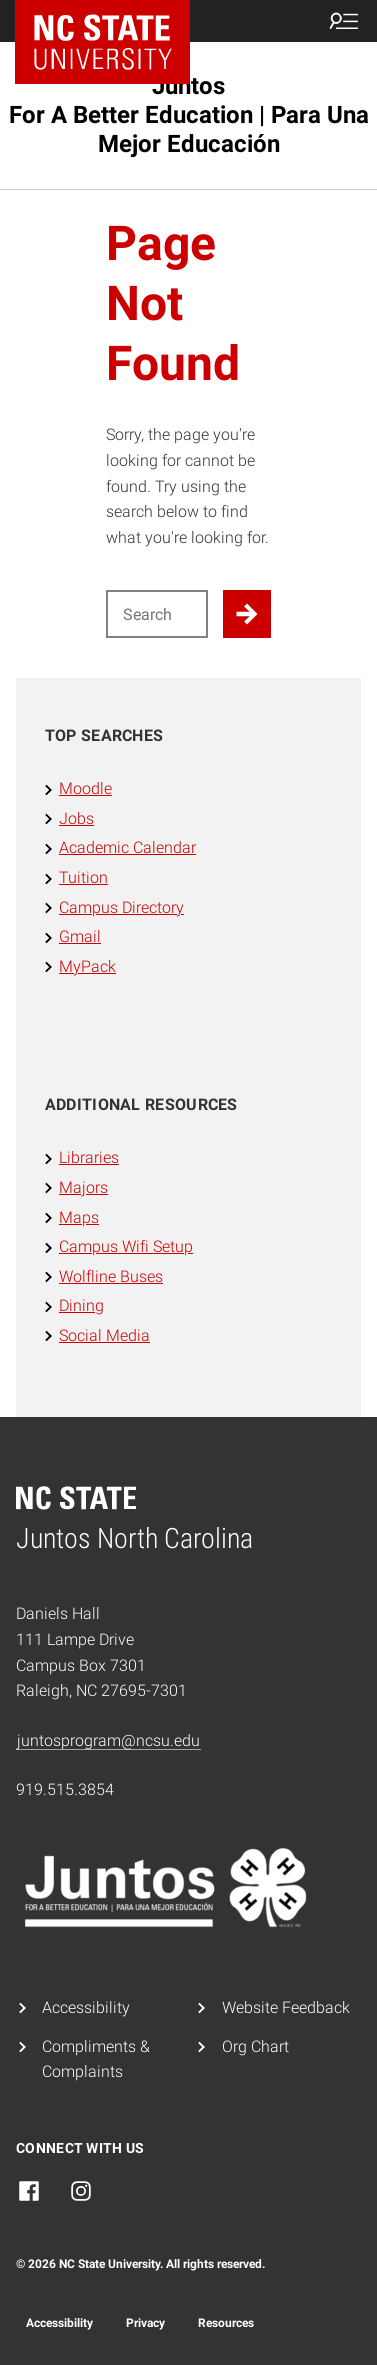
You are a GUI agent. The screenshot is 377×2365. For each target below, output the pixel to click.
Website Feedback (286, 2007)
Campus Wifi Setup (126, 1246)
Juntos (189, 115)
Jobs (76, 818)
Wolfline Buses (111, 1276)
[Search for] (157, 614)
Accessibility (86, 2007)
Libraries (89, 1157)
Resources (226, 2323)
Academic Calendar (127, 847)
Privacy (145, 2323)
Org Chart (255, 2046)
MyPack (87, 966)
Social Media (104, 1335)
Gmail (80, 936)
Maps (79, 1217)
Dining (81, 1305)
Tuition (83, 877)
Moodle (85, 788)
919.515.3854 (65, 1789)
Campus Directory (121, 907)
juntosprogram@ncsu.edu (108, 1740)
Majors (83, 1187)
